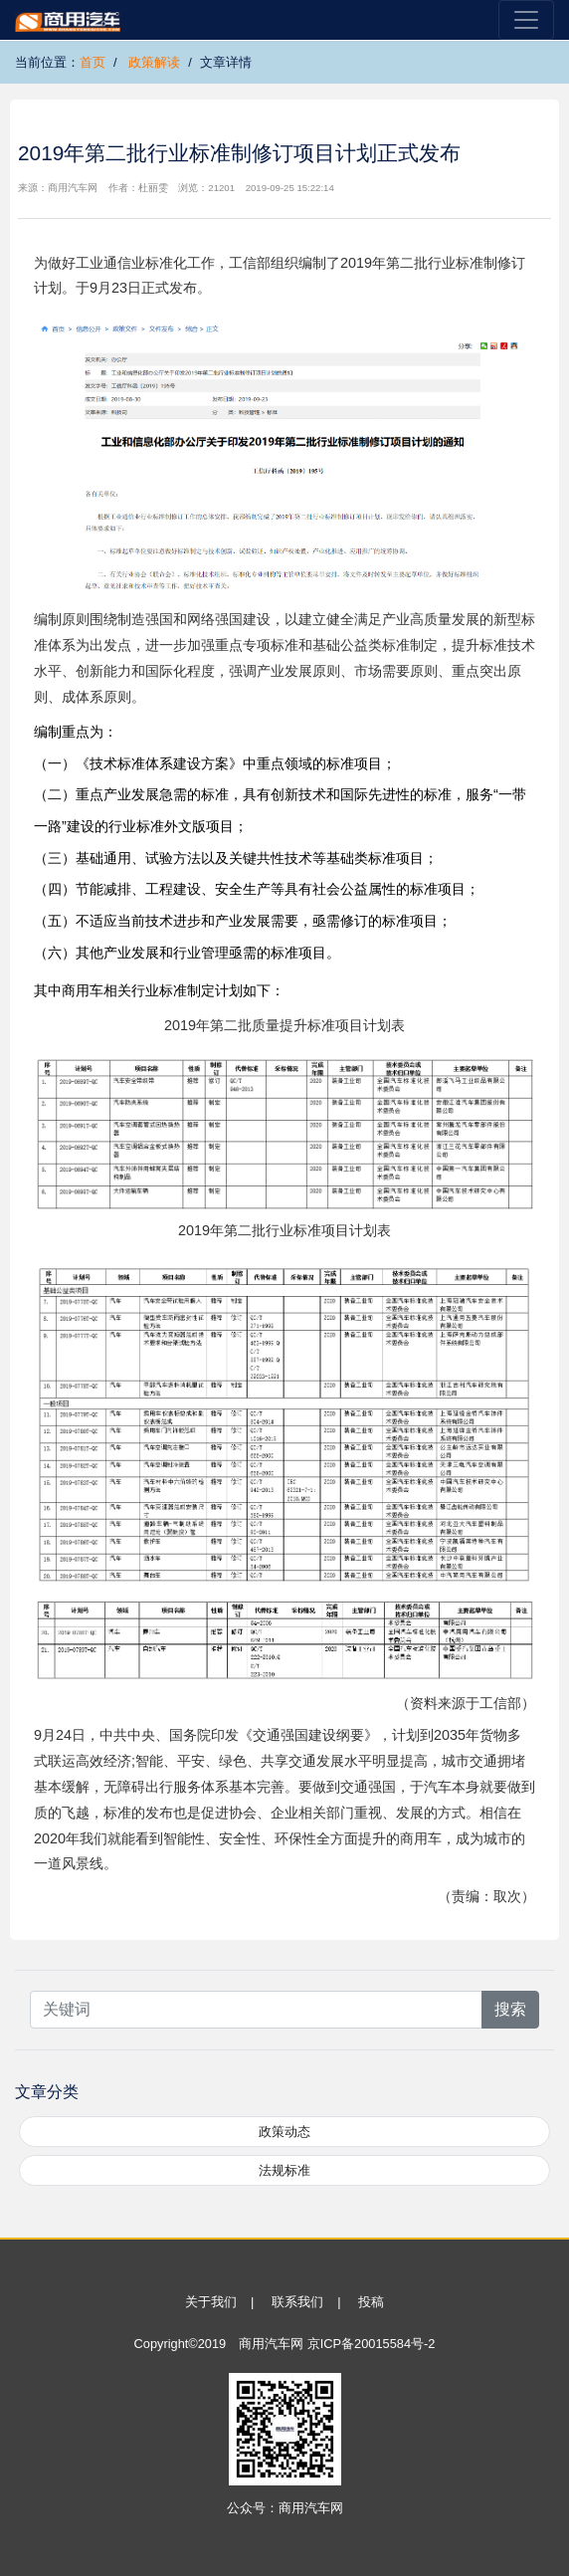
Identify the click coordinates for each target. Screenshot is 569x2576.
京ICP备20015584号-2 (371, 2343)
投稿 (371, 2301)
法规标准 (284, 2170)
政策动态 (284, 2131)
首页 (92, 62)
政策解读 (154, 62)
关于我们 (211, 2301)
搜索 (510, 2009)
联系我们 (297, 2301)
